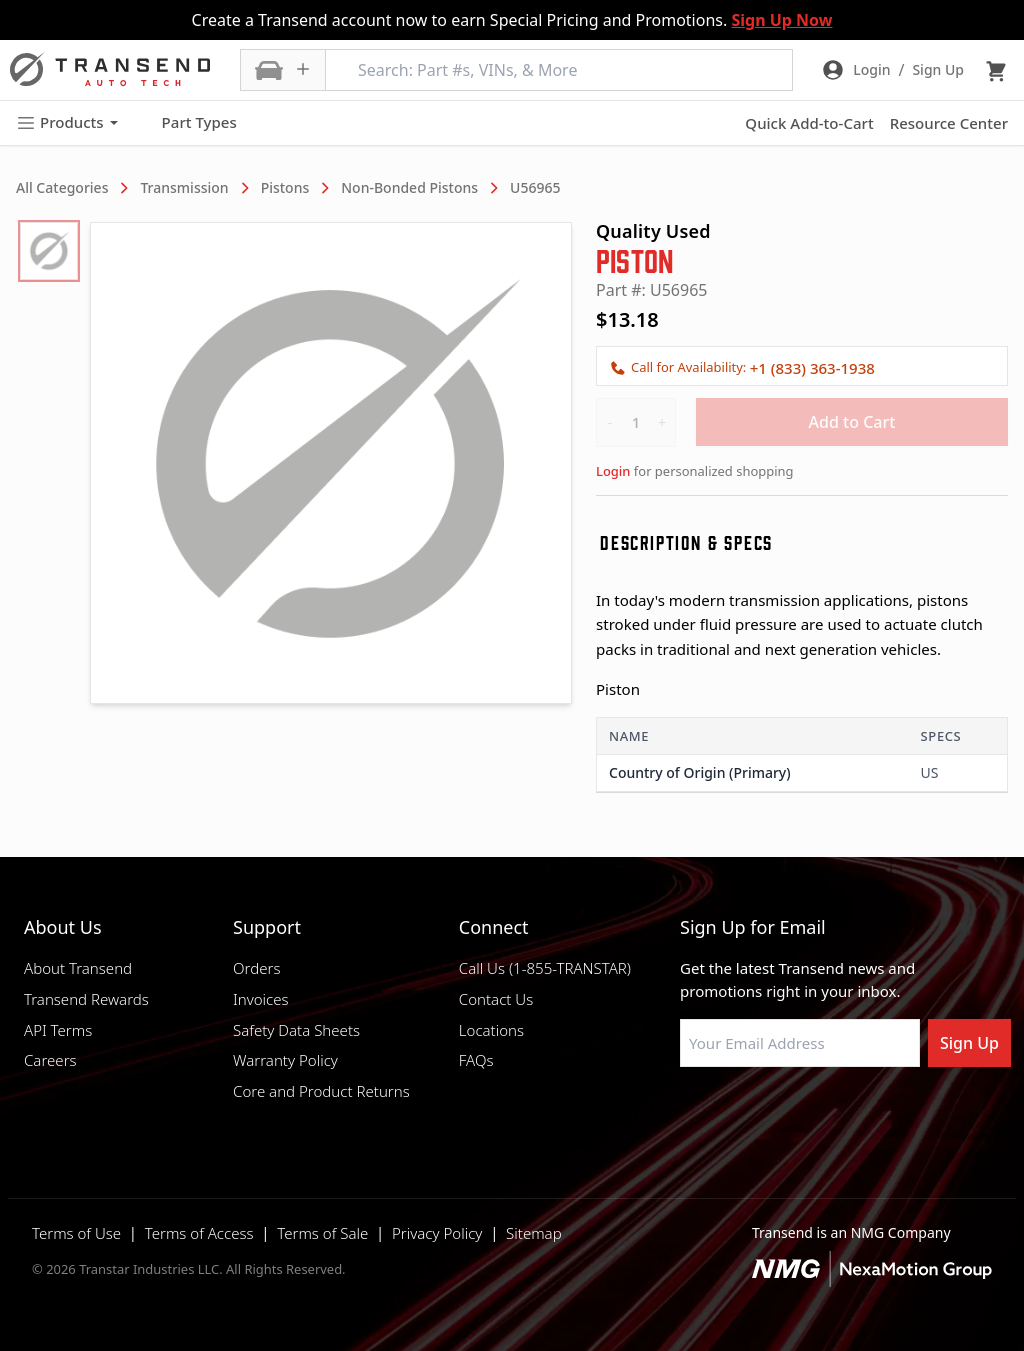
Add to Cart (852, 422)
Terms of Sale (322, 1233)
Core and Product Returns (321, 1091)
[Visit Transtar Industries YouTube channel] (889, 1115)
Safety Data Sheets (296, 1030)
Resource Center (949, 123)
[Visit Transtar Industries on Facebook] (689, 1115)
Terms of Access (199, 1233)
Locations (491, 1030)
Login (613, 471)
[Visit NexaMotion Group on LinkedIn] (739, 1115)
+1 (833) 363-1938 (812, 368)
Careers (50, 1060)
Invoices (261, 999)
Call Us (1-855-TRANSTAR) (545, 968)
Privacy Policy (437, 1233)
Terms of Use (76, 1233)
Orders (256, 968)
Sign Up (969, 1043)
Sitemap (534, 1233)
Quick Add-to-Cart (809, 123)
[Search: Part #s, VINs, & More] (559, 70)
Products (67, 122)
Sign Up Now (781, 20)
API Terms (58, 1030)
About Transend (78, 968)
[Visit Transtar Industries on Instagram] (789, 1115)
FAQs (476, 1060)
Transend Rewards (86, 999)
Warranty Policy (285, 1060)
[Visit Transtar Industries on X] (839, 1115)
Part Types (187, 123)
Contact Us (496, 999)
